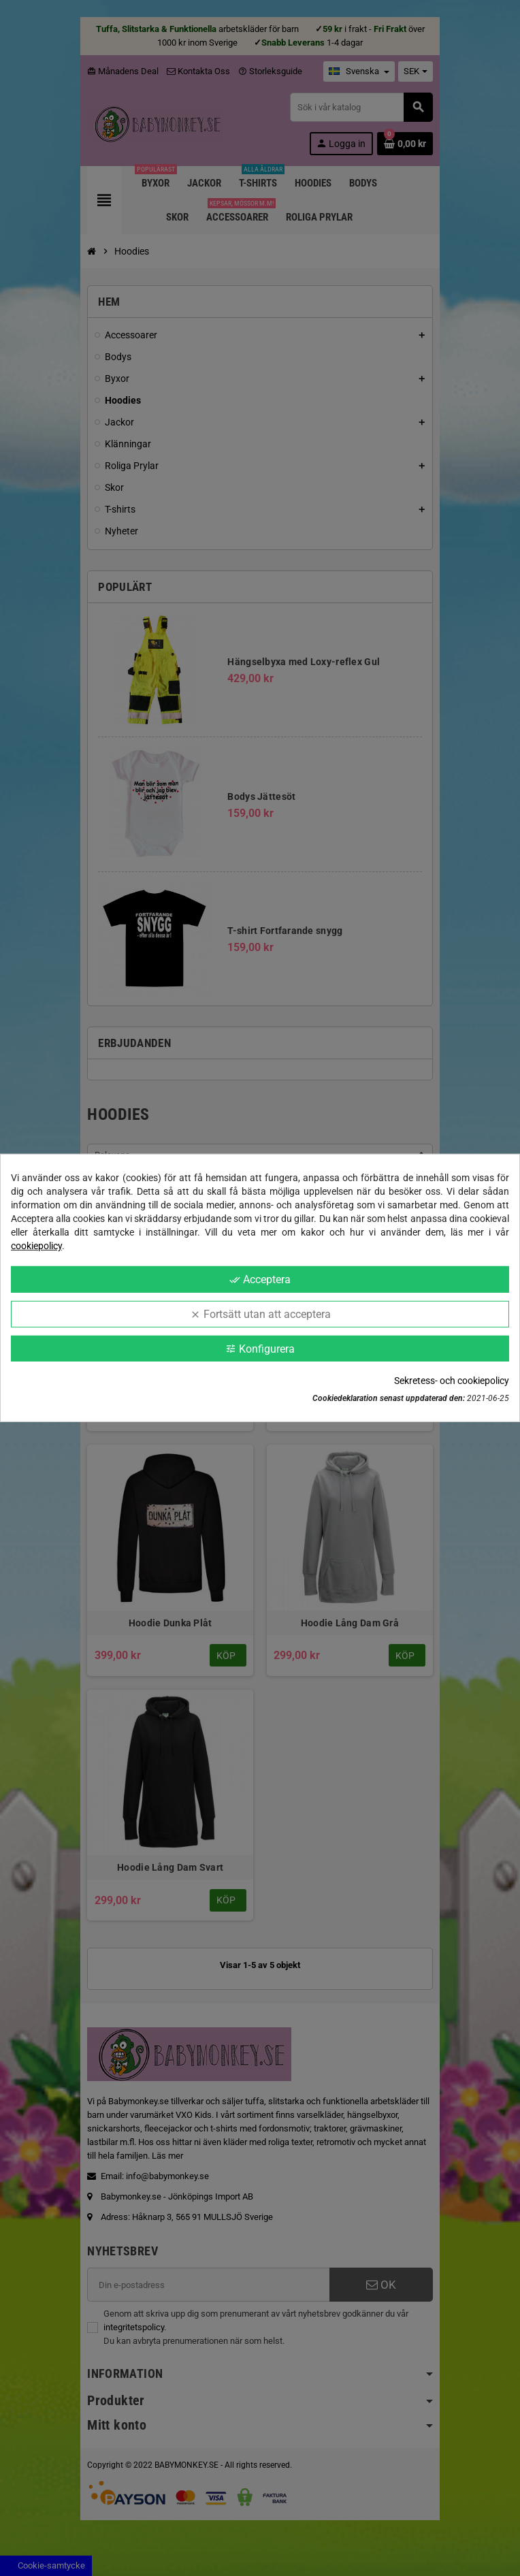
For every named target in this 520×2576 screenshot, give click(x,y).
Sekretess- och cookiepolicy (451, 1380)
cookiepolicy (36, 1245)
